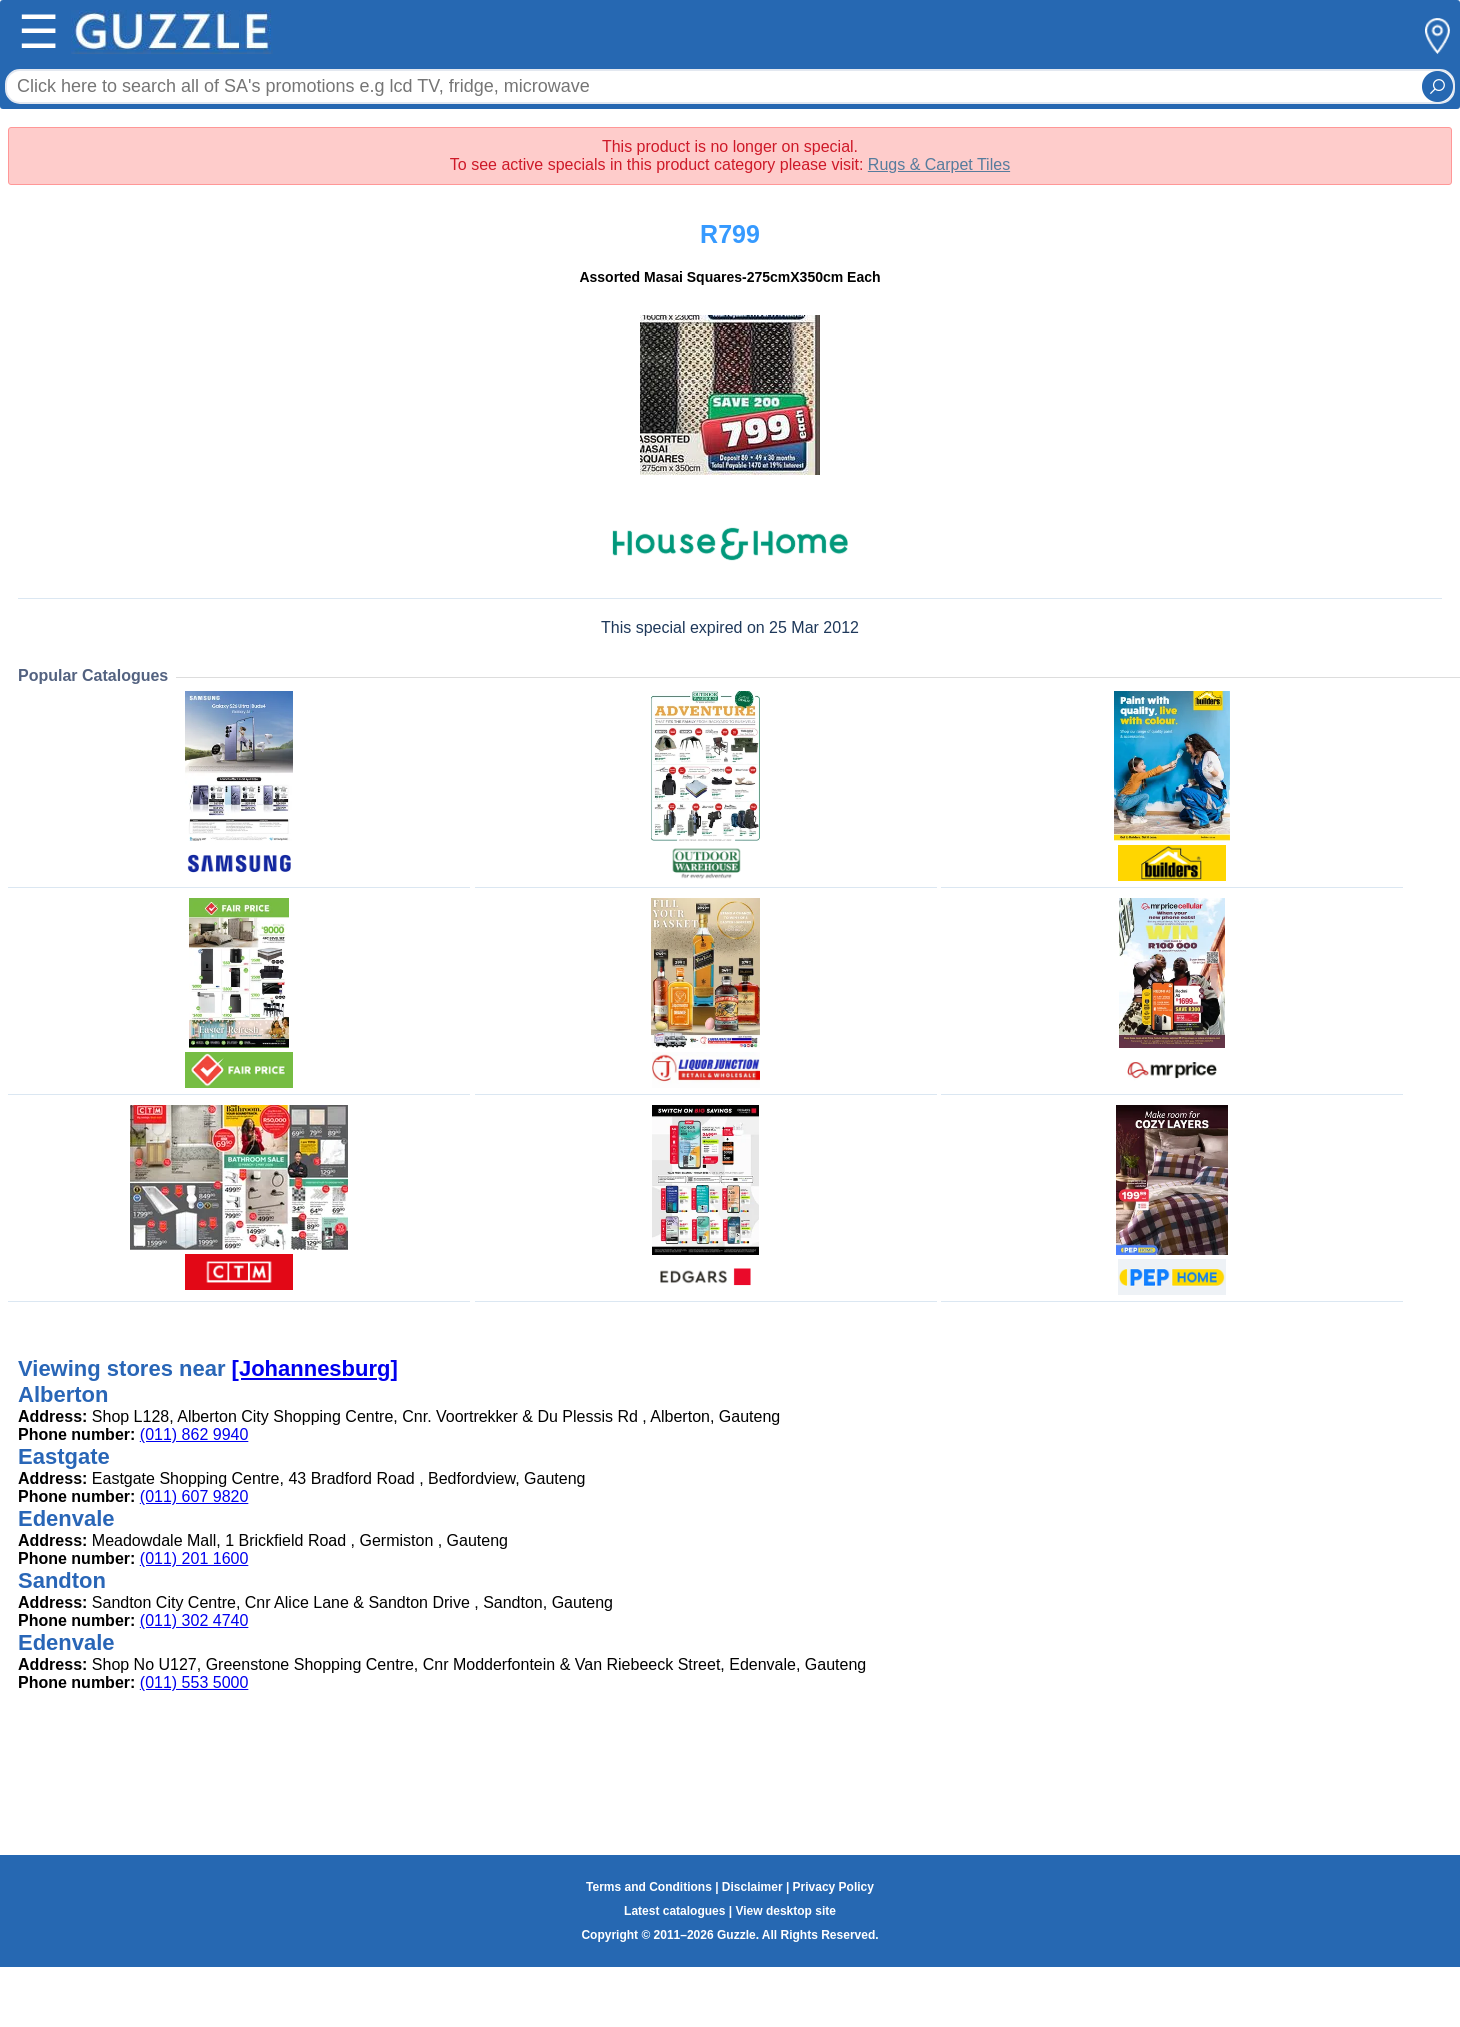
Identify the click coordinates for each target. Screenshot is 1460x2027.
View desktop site (785, 1911)
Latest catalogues (674, 1911)
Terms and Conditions (649, 1887)
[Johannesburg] (315, 1368)
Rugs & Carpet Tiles (939, 164)
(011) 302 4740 (194, 1620)
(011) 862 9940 (194, 1434)
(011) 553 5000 (194, 1682)
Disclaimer (752, 1887)
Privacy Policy (833, 1887)
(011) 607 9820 (194, 1496)
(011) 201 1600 (194, 1558)
